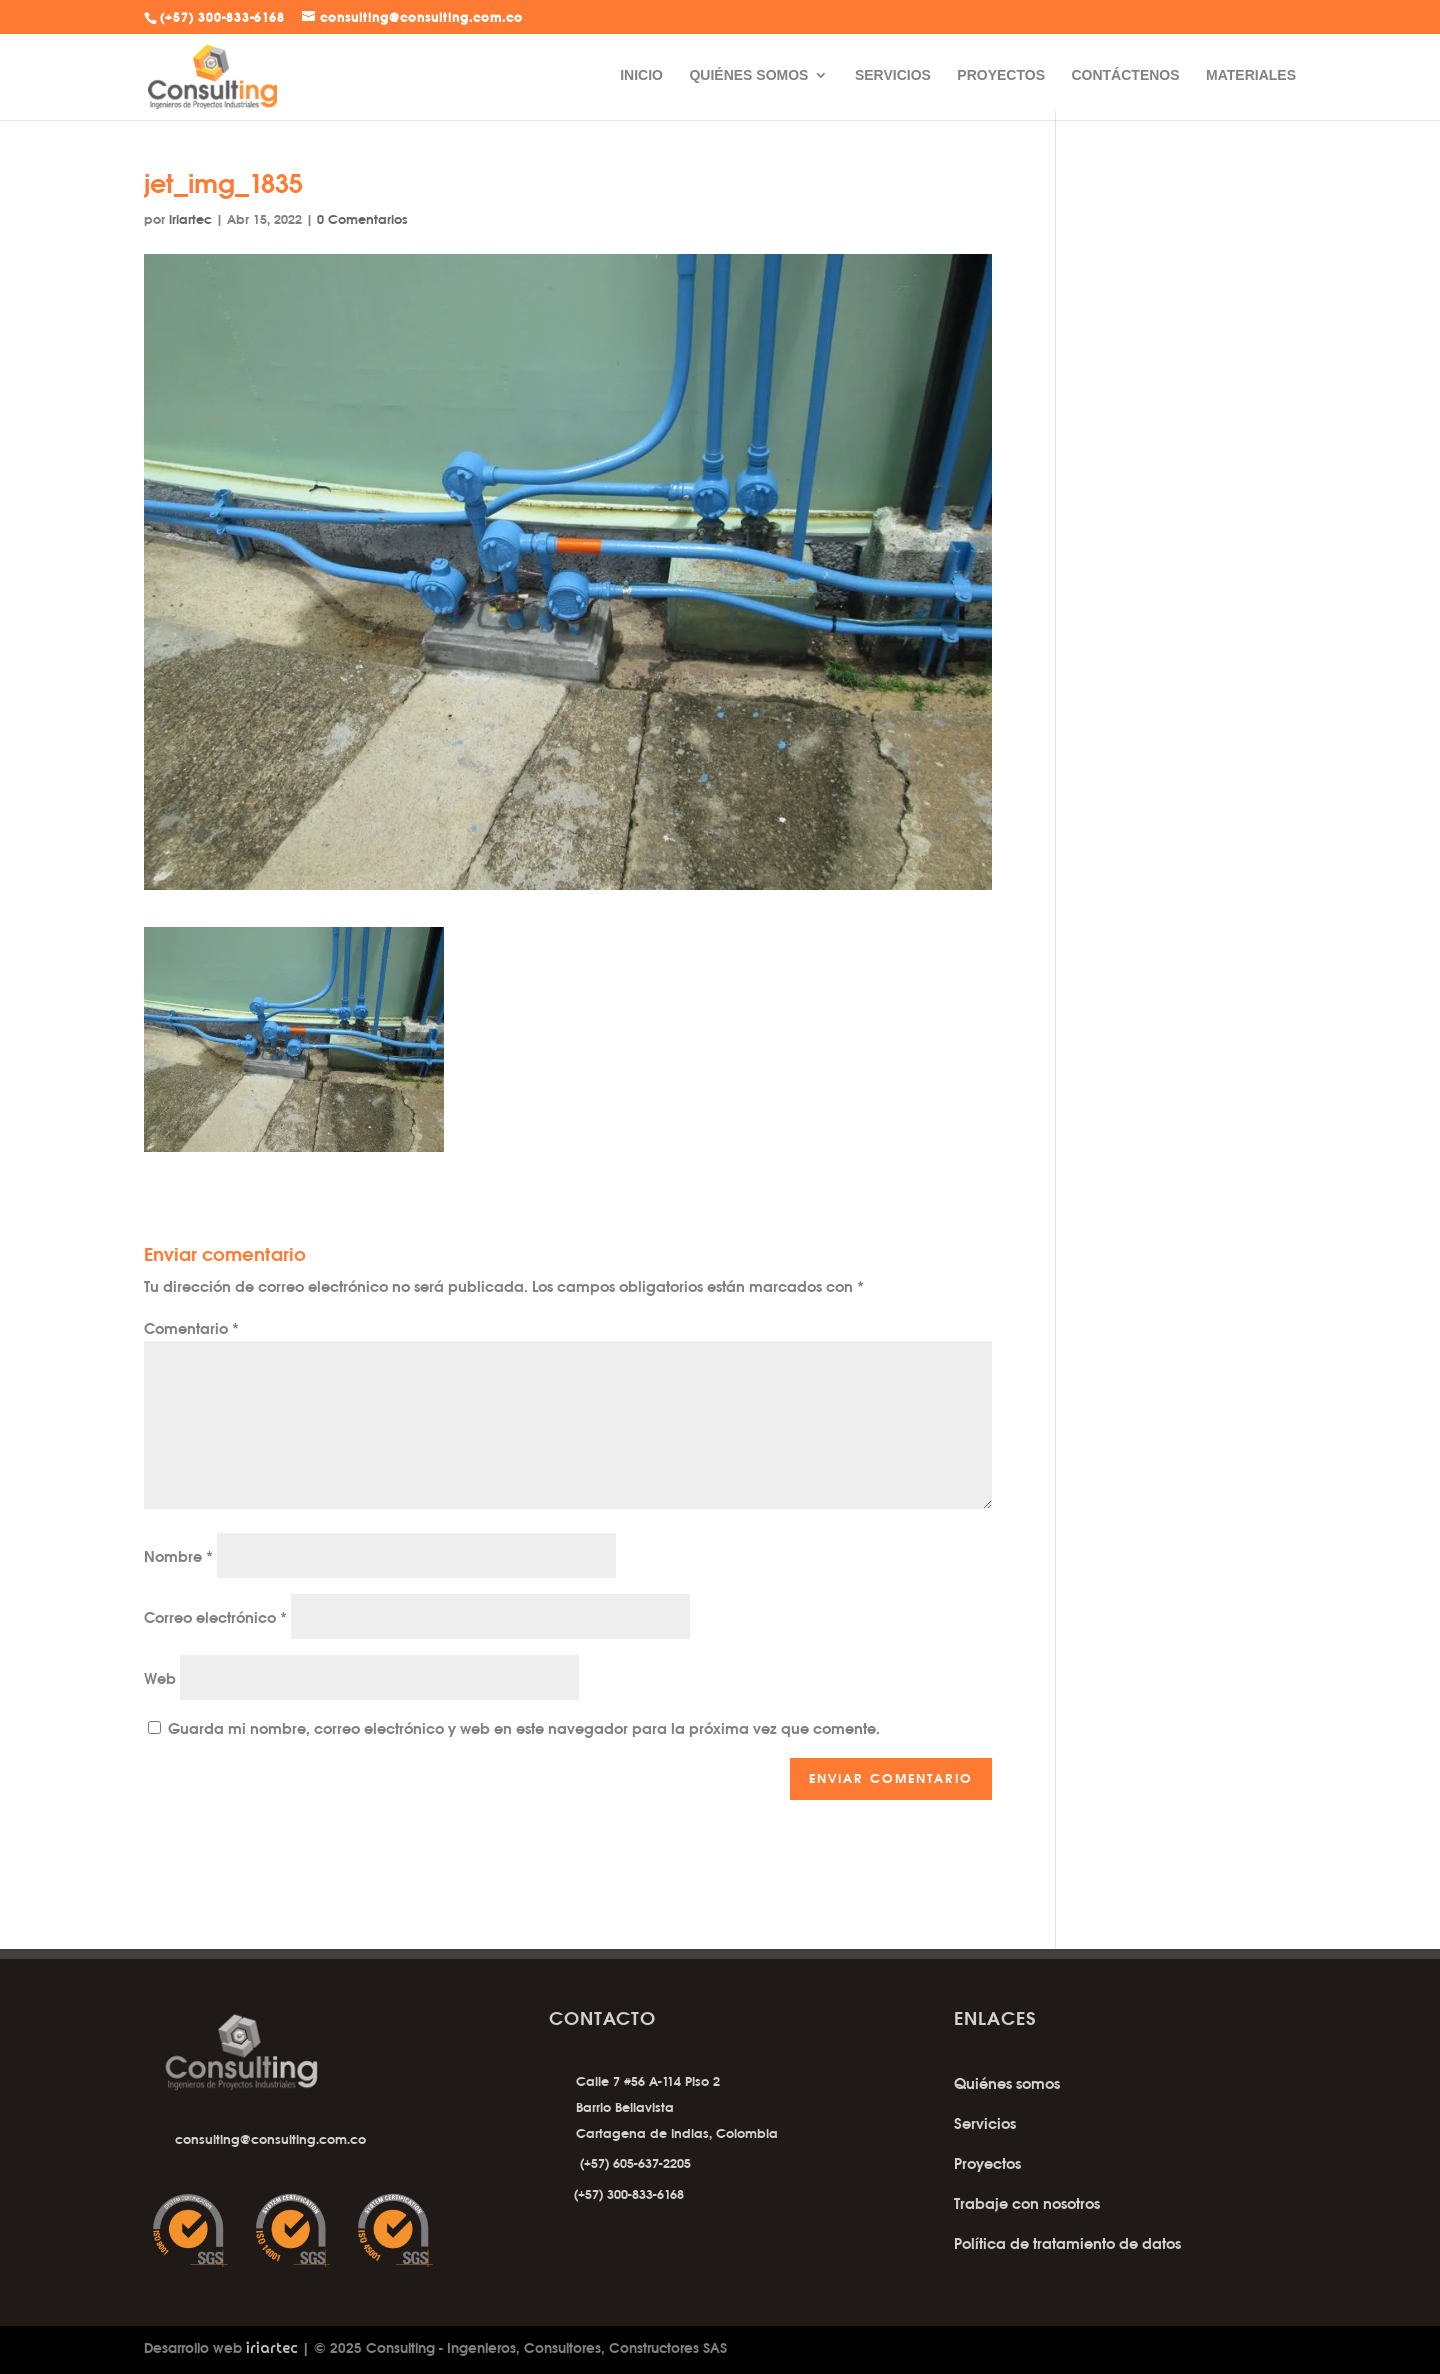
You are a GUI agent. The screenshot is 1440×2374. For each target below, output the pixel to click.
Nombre (178, 1556)
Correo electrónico (215, 1617)
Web (160, 1678)
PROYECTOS (1001, 75)
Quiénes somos (1007, 2083)
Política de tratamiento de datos (1067, 2243)
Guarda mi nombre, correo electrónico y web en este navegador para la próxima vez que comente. (524, 1728)
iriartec (190, 219)
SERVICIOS (893, 75)
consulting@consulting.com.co (270, 2139)
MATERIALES (1251, 75)
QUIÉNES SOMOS (748, 75)
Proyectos (987, 2163)
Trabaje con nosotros (1027, 2203)
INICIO (641, 75)
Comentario (191, 1328)
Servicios (985, 2123)
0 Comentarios (362, 219)
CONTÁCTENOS (1125, 75)
